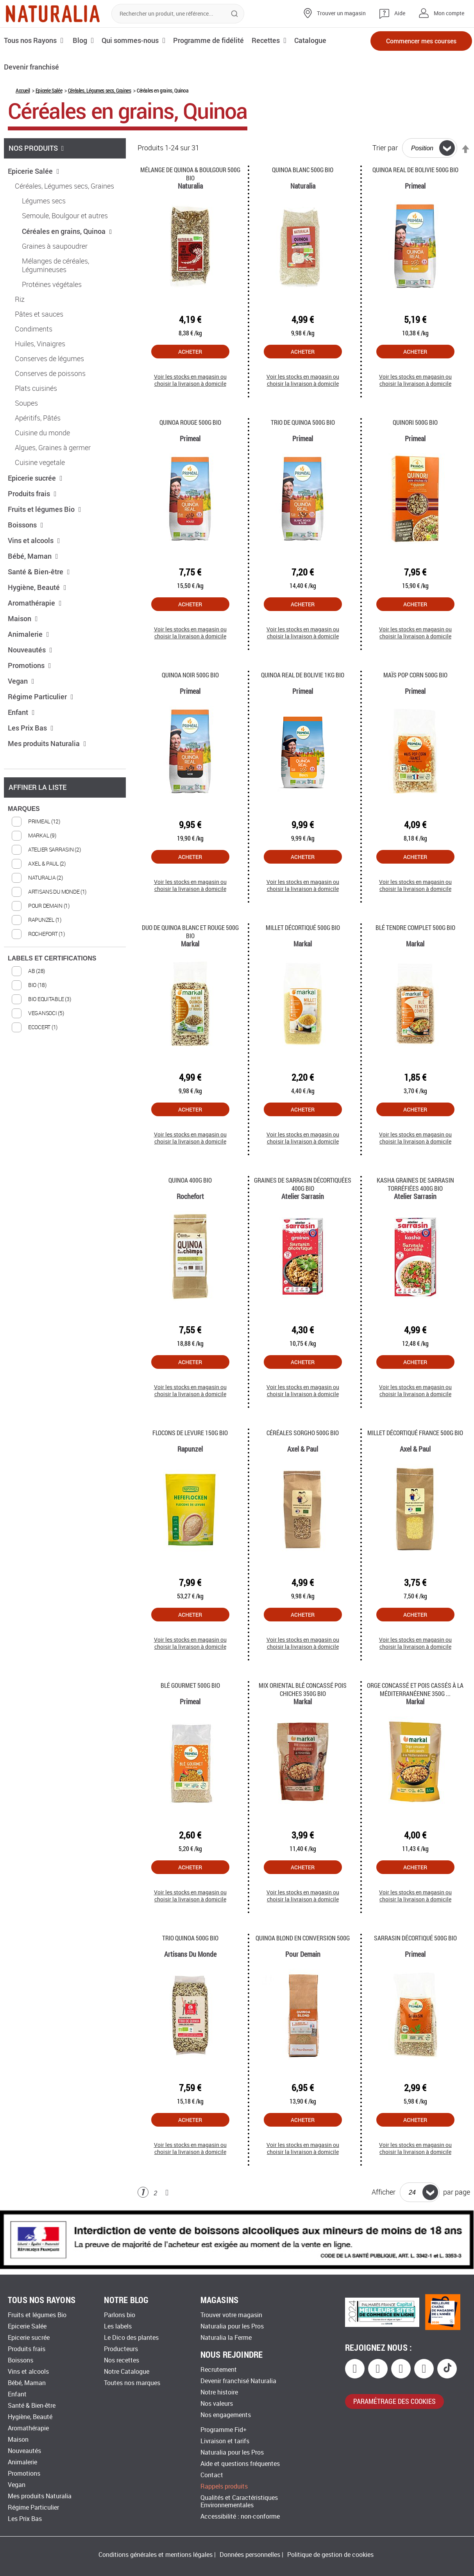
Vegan (21, 681)
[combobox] (177, 13)
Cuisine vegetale (40, 462)
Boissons (25, 524)
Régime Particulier (40, 696)
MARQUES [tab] (24, 808)
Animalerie (28, 634)
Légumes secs (44, 201)
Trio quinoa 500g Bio (190, 1938)
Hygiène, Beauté (37, 587)
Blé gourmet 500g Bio (190, 1685)
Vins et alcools (34, 540)
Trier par (385, 148)
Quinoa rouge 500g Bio (190, 422)
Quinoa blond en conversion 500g (303, 1938)
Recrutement (218, 2369)
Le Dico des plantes (131, 2337)
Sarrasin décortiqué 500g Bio (415, 1938)
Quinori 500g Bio (415, 422)
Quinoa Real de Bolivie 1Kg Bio (302, 675)
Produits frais (32, 493)
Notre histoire (219, 2392)
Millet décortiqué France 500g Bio (415, 1433)
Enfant (21, 712)
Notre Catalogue (126, 2371)
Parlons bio (119, 2315)
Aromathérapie (35, 602)
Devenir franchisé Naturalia (238, 2381)
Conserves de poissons (50, 373)
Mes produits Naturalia (47, 743)
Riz (20, 299)
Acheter (190, 351)
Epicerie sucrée (35, 478)
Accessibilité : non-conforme (240, 2516)
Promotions (29, 665)
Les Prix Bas (31, 727)
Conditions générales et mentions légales (155, 2554)
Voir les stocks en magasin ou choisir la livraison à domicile (190, 380)
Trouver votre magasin (231, 2315)
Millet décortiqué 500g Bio (303, 927)
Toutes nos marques (132, 2383)
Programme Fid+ (223, 2429)
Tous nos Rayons (30, 40)
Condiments (33, 329)
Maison (23, 618)
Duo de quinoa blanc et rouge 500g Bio (190, 931)
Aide (399, 13)
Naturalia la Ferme (226, 2337)
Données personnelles (250, 2554)
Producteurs (121, 2349)
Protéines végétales (52, 284)
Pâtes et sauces (39, 314)
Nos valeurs (216, 2403)
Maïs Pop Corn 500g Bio (415, 675)
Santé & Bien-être (39, 571)
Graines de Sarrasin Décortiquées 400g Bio (302, 1184)
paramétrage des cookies (394, 2401)
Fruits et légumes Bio (44, 509)
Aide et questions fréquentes (240, 2463)
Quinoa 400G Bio (190, 1180)
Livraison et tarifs (224, 2441)
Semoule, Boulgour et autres (65, 216)
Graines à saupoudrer (55, 246)
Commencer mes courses (421, 41)
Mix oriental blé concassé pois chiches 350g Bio (303, 1689)
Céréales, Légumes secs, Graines (99, 90)
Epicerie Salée (49, 90)
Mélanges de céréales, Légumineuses (55, 265)
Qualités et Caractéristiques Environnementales (239, 2501)
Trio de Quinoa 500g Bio (303, 422)
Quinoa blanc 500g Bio (302, 170)
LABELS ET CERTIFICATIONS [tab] (52, 958)
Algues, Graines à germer (53, 448)
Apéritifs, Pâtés (38, 418)
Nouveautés (30, 649)
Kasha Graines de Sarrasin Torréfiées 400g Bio (415, 1184)
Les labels (118, 2326)
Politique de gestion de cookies (330, 2554)
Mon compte (449, 13)
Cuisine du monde (42, 433)
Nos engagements (225, 2415)
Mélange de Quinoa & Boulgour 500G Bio (190, 174)
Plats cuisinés (36, 388)
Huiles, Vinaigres (40, 344)
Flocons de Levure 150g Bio (190, 1433)
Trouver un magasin (341, 13)
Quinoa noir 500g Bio (190, 675)
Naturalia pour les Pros (232, 2326)
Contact (211, 2475)
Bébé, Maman (33, 556)
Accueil (23, 90)
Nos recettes (121, 2360)
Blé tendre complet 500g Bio (415, 927)
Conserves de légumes (49, 359)
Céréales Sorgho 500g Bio (303, 1433)
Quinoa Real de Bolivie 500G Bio (415, 170)
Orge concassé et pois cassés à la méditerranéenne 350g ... (415, 1689)
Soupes (26, 403)
